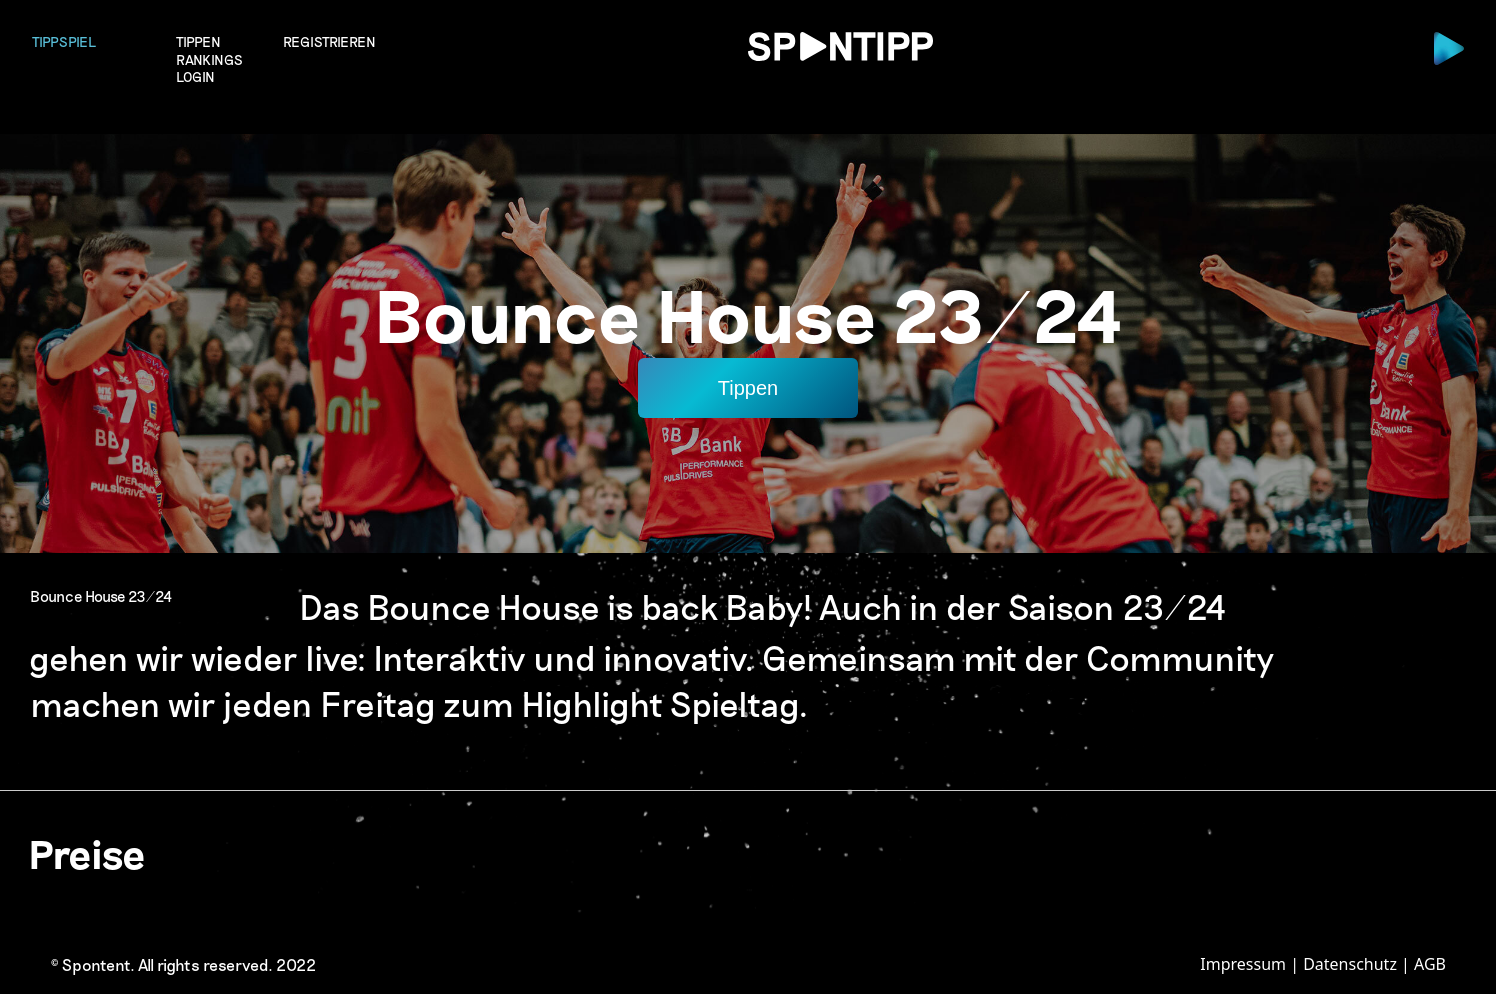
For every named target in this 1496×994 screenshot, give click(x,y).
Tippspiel (64, 41)
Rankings (209, 59)
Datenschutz (1350, 964)
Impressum (1243, 964)
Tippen (198, 41)
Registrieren (329, 41)
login (195, 77)
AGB (1430, 964)
